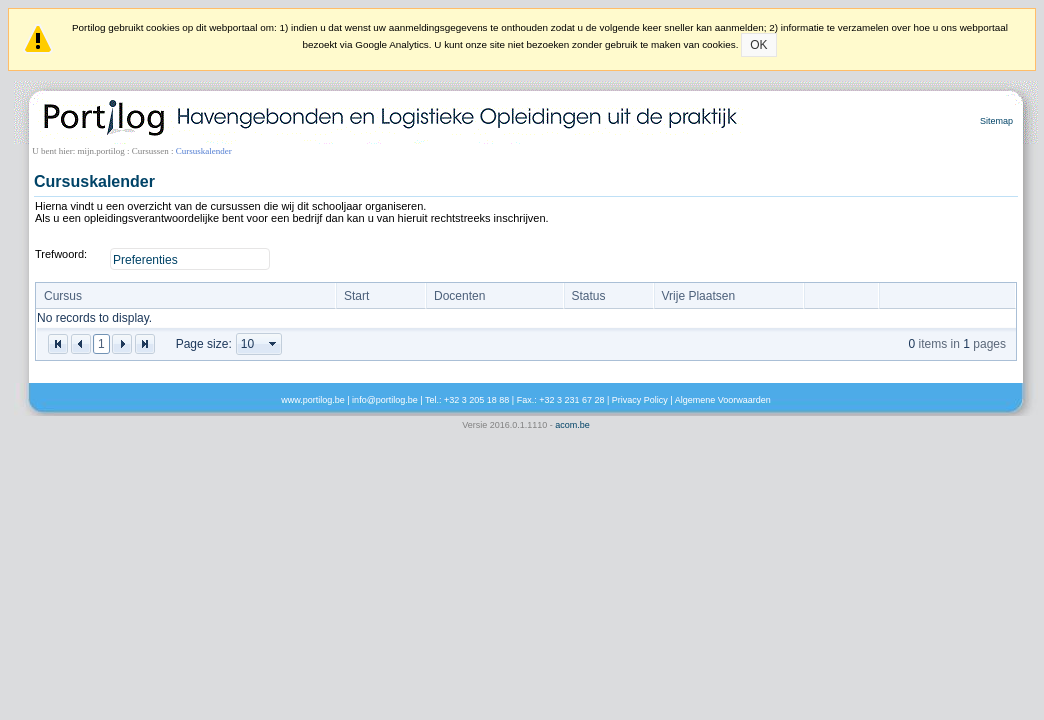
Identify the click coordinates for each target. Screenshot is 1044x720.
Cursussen (150, 151)
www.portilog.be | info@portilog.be (349, 400)
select (273, 344)
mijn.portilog (101, 151)
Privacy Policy (640, 400)
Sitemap (996, 121)
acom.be (572, 425)
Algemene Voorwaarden (723, 400)
